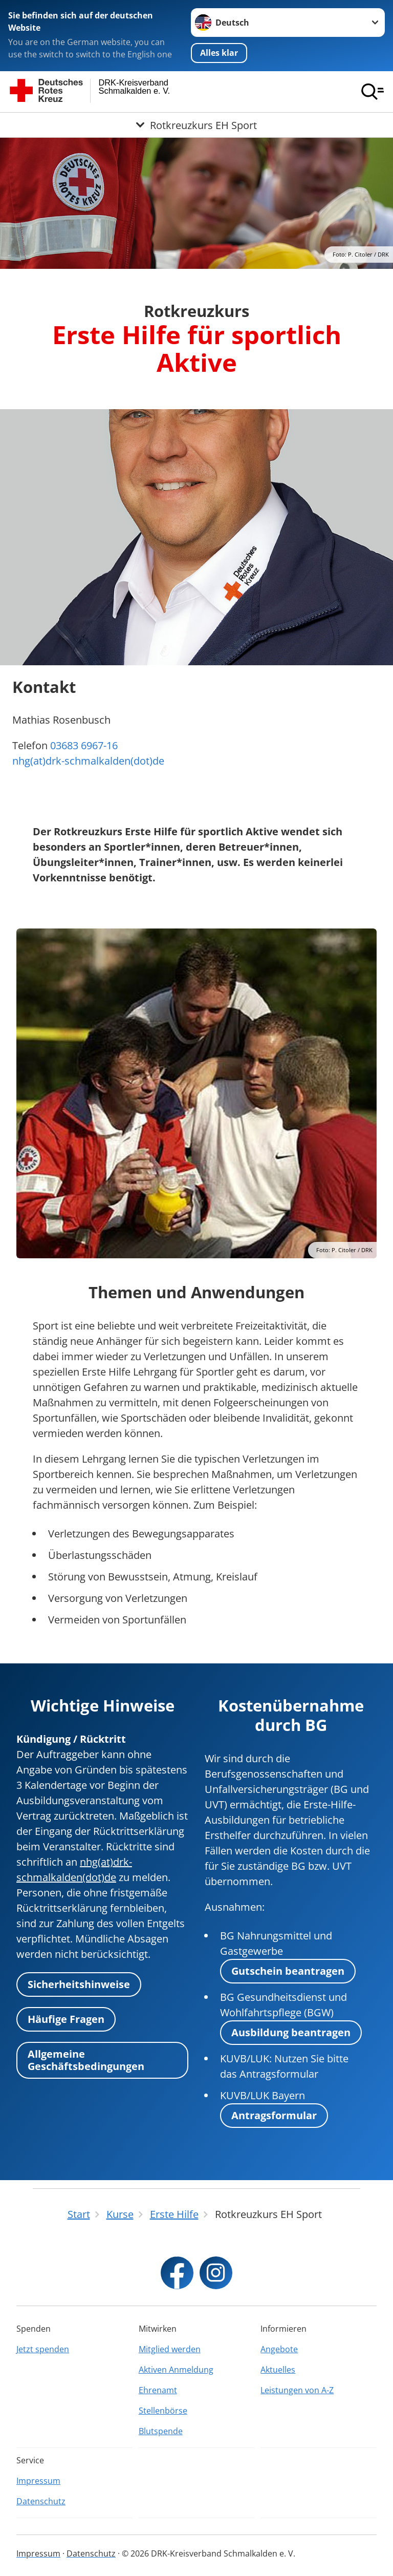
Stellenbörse (163, 2410)
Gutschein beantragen (287, 1971)
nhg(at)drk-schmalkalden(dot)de (88, 761)
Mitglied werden (170, 2349)
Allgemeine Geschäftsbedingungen (86, 2060)
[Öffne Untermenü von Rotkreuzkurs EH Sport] (196, 125)
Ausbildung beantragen (291, 2032)
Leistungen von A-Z (297, 2390)
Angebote (279, 2349)
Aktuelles (277, 2369)
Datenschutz (41, 2501)
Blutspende (161, 2431)
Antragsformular (274, 2115)
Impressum (38, 2480)
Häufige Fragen (66, 2019)
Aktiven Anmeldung (176, 2369)
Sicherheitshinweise (79, 1984)
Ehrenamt (158, 2390)
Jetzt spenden (42, 2349)
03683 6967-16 (84, 745)
